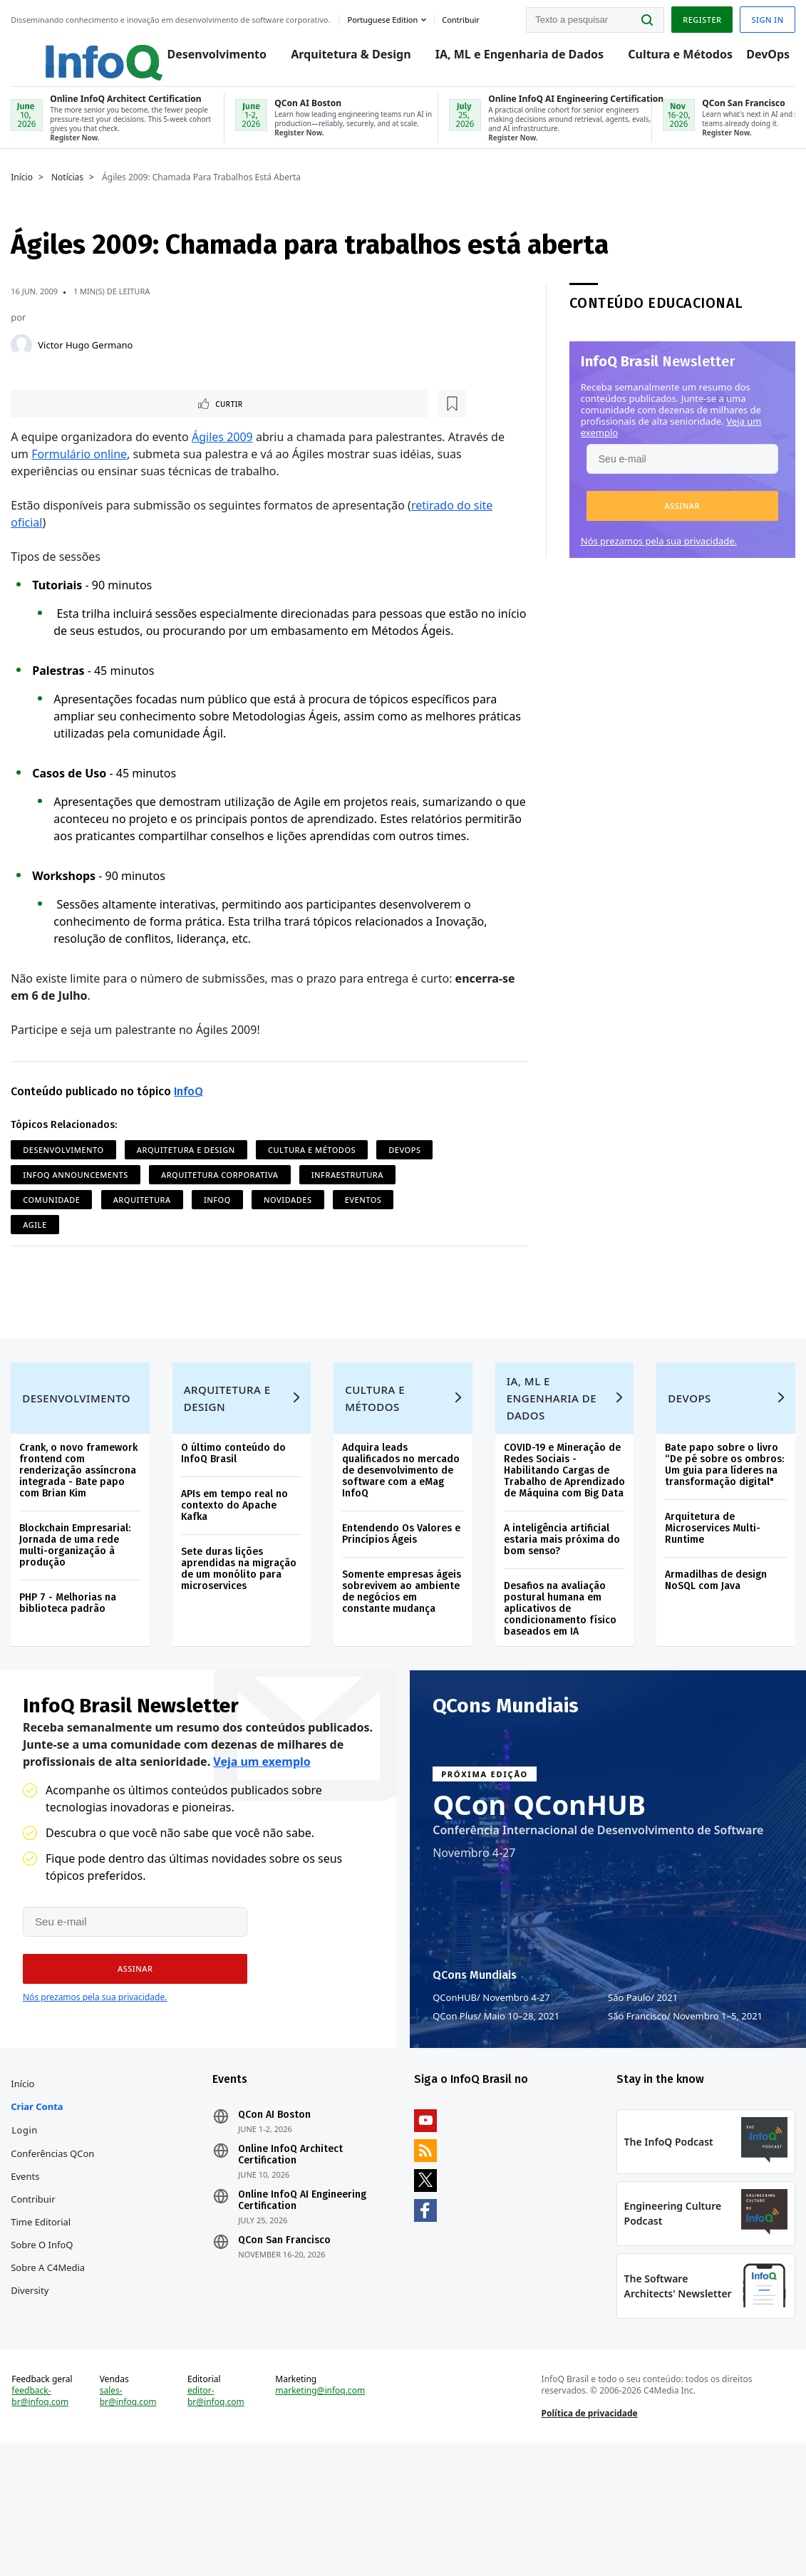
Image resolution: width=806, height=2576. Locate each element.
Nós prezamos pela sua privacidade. (655, 555)
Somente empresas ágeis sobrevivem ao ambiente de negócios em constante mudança (402, 1652)
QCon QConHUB (539, 1886)
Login (28, 2221)
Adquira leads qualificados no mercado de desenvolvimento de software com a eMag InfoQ (401, 1531)
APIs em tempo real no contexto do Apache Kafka (236, 1565)
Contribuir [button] (464, 16)
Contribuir (36, 2313)
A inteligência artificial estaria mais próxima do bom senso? (561, 1611)
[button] (679, 521)
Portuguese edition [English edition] (386, 16)
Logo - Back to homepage (73, 51)
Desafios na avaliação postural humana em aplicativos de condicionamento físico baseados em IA (559, 1680)
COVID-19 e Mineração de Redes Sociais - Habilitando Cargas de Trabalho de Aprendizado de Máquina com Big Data (562, 1536)
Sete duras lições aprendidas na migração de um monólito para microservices (241, 1629)
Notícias (71, 192)
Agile (108, 1258)
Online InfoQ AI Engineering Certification (304, 2292)
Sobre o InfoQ (45, 2359)
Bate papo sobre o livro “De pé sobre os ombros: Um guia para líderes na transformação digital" (722, 1525)
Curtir (57, 420)
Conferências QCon (42, 2257)
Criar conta (40, 2198)
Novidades (396, 1233)
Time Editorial (44, 2336)
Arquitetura (250, 1233)
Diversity (33, 2405)
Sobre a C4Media (51, 2382)
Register (698, 16)
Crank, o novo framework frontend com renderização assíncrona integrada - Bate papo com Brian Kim (82, 1531)
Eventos (44, 1258)
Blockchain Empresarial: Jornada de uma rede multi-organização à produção (78, 1606)
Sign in (764, 16)
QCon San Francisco (286, 2332)
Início (25, 192)
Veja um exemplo (262, 1843)
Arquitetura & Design (336, 58)
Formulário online (82, 471)
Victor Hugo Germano (88, 360)
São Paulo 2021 (643, 2079)
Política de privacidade (588, 2536)
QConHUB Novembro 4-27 (491, 2079)
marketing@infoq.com (321, 2513)
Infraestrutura (62, 1233)
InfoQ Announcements (144, 1209)
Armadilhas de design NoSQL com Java (714, 1640)
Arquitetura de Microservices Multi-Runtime (710, 1588)
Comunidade (159, 1233)
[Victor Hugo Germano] (25, 360)
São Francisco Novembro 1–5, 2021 (685, 2098)
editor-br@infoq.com (218, 2519)
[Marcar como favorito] (109, 420)
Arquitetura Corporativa (288, 1209)
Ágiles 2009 (226, 454)
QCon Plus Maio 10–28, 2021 (496, 2098)
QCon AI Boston (276, 2207)
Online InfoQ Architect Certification (292, 2246)
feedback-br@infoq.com (43, 2519)
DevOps (753, 58)
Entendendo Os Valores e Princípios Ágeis (402, 1594)
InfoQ (192, 1125)
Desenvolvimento (202, 58)
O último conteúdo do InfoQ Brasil (235, 1514)
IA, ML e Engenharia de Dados (504, 58)
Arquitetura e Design (189, 1184)
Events (28, 2291)
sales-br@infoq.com (130, 2519)
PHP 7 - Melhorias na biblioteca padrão (71, 1663)
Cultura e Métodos (666, 58)
